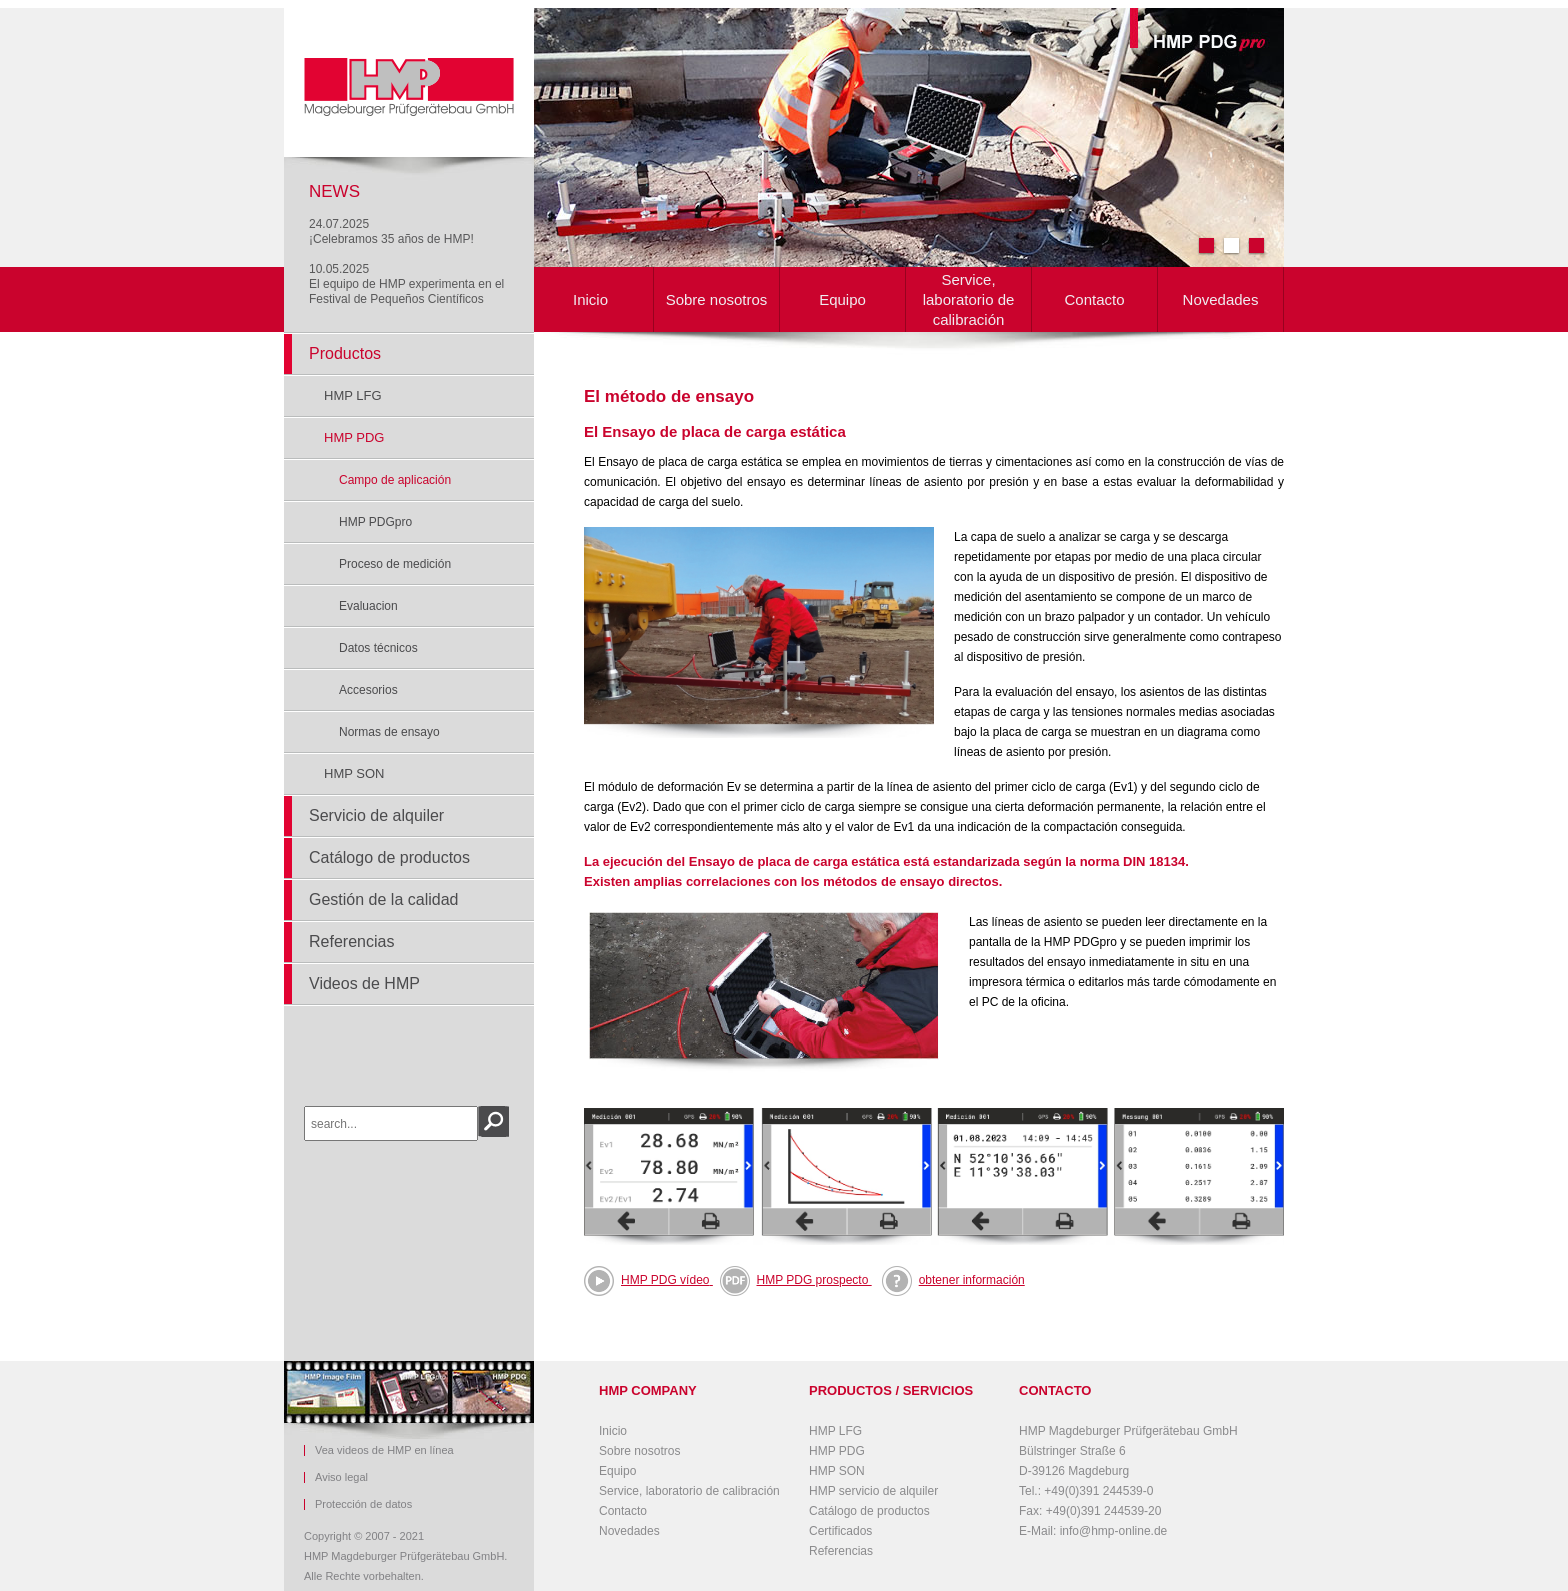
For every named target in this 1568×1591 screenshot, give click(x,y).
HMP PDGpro (375, 522)
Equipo (842, 299)
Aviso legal (341, 1477)
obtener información (953, 1280)
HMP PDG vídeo (665, 1280)
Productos (345, 353)
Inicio (590, 299)
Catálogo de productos (389, 857)
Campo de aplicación (395, 480)
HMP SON (354, 773)
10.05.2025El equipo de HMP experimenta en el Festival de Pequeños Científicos (406, 284)
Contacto (1094, 299)
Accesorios (368, 690)
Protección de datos (363, 1504)
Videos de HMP (364, 983)
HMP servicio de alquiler (873, 1491)
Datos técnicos (378, 648)
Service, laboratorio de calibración (969, 299)
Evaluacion (368, 606)
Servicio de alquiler (376, 815)
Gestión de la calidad (383, 899)
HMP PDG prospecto (796, 1280)
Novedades (1221, 299)
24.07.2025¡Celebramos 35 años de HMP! (391, 231)
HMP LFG (353, 395)
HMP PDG (354, 437)
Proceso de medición (395, 564)
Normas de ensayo (389, 732)
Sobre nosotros (717, 299)
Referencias (351, 941)
